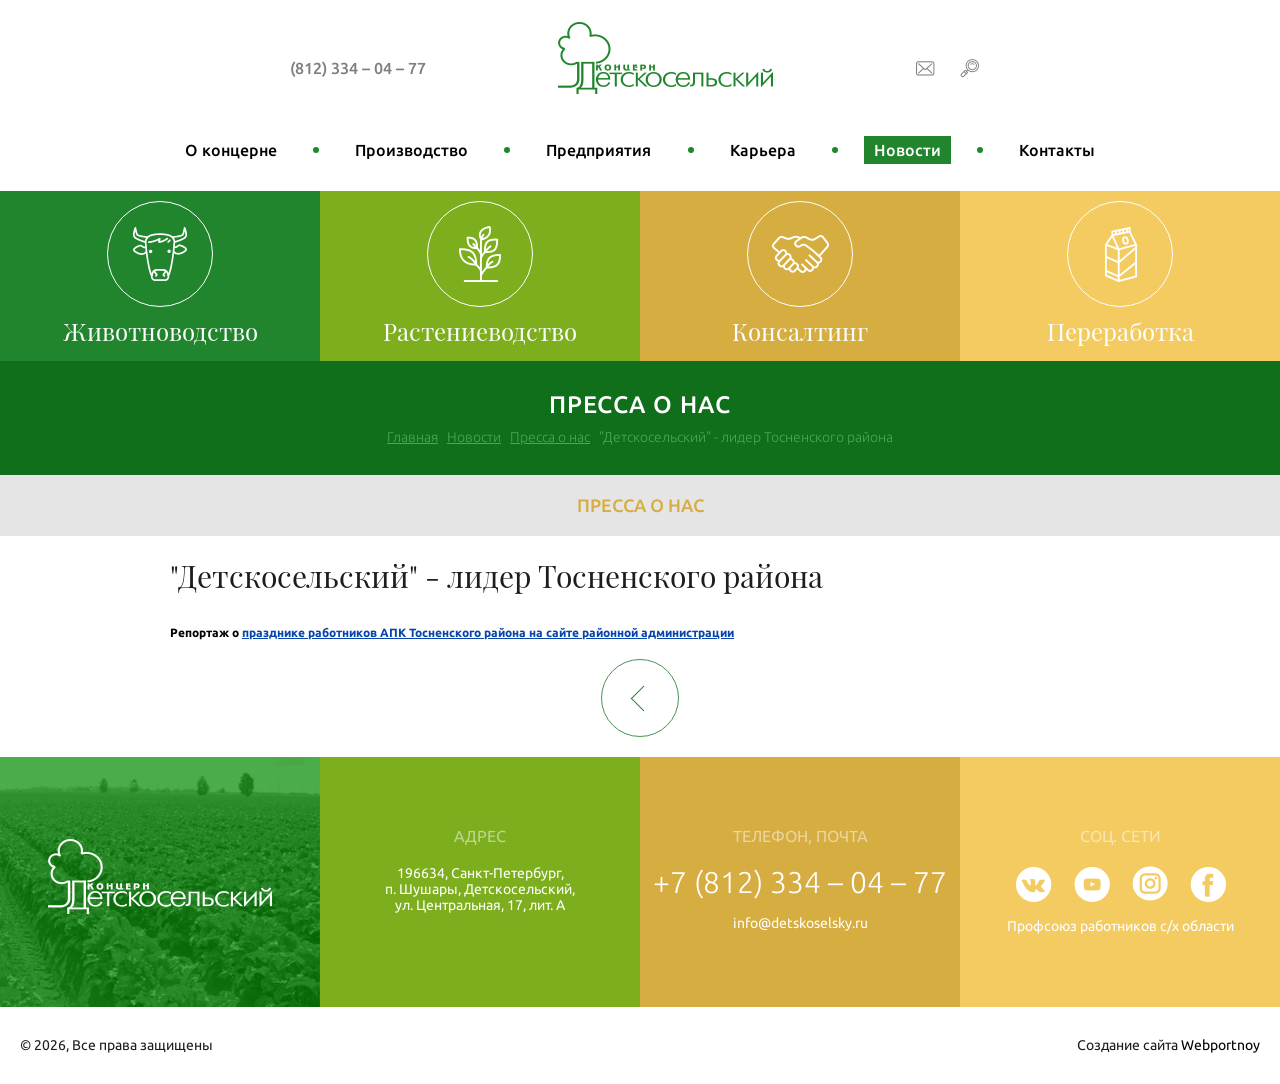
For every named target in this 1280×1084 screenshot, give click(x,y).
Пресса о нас (550, 437)
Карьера (763, 150)
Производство (411, 150)
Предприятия (598, 150)
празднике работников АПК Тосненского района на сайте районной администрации (488, 632)
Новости (907, 150)
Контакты (1057, 150)
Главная (412, 437)
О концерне (231, 150)
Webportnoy (1220, 1045)
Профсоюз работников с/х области (1120, 926)
